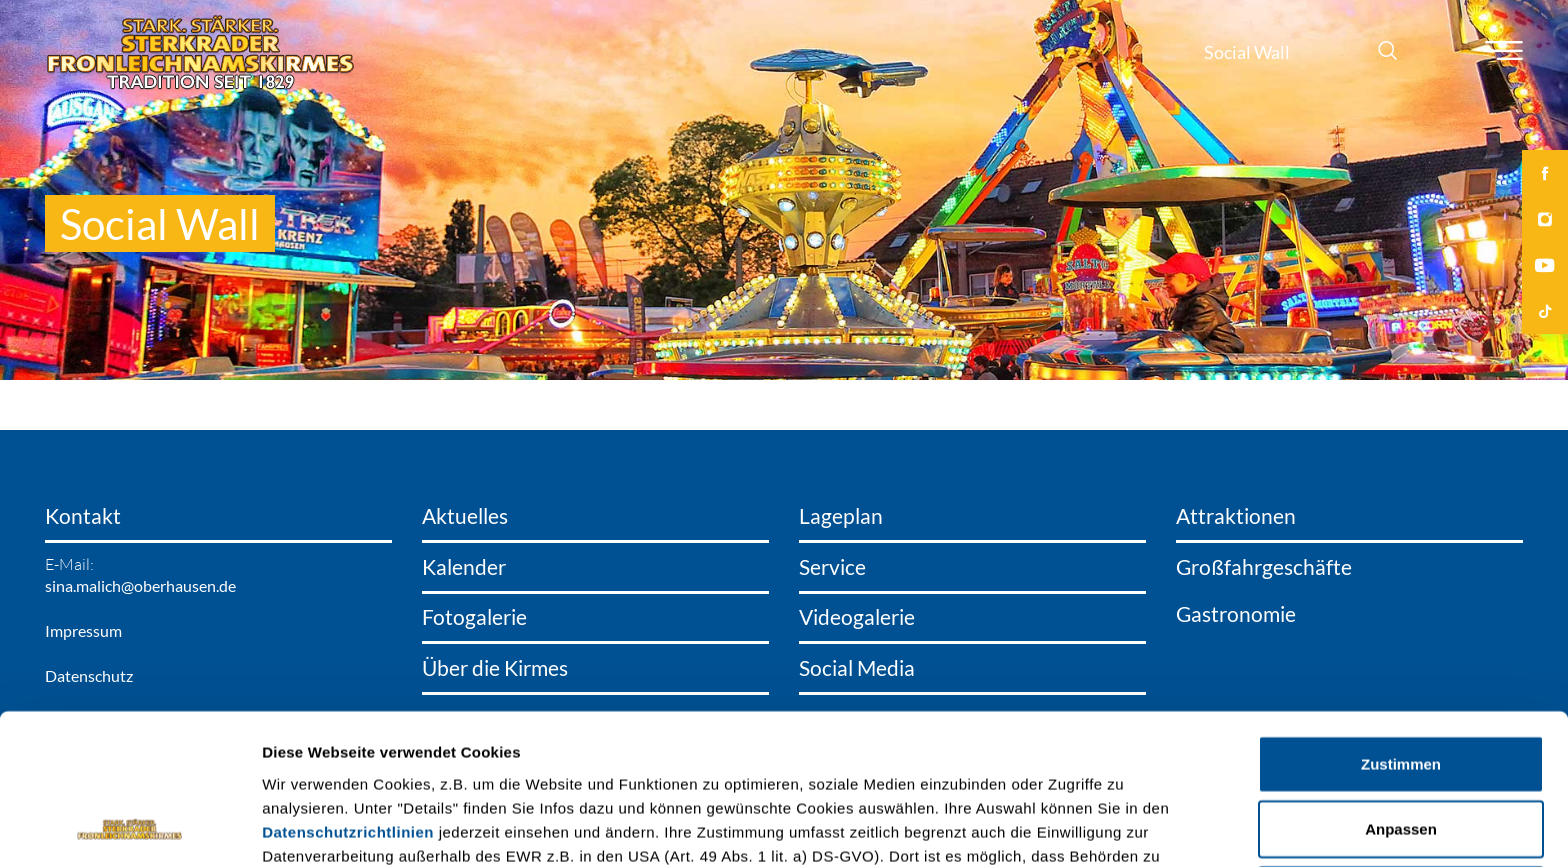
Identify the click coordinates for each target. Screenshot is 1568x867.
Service (832, 567)
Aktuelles (465, 516)
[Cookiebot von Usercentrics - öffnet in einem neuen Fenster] (129, 828)
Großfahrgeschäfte (1264, 567)
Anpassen (1401, 688)
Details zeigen (1063, 827)
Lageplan (841, 516)
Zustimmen (1401, 622)
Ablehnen (1401, 753)
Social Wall (1247, 52)
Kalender (464, 567)
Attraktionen (1236, 516)
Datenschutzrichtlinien (348, 690)
